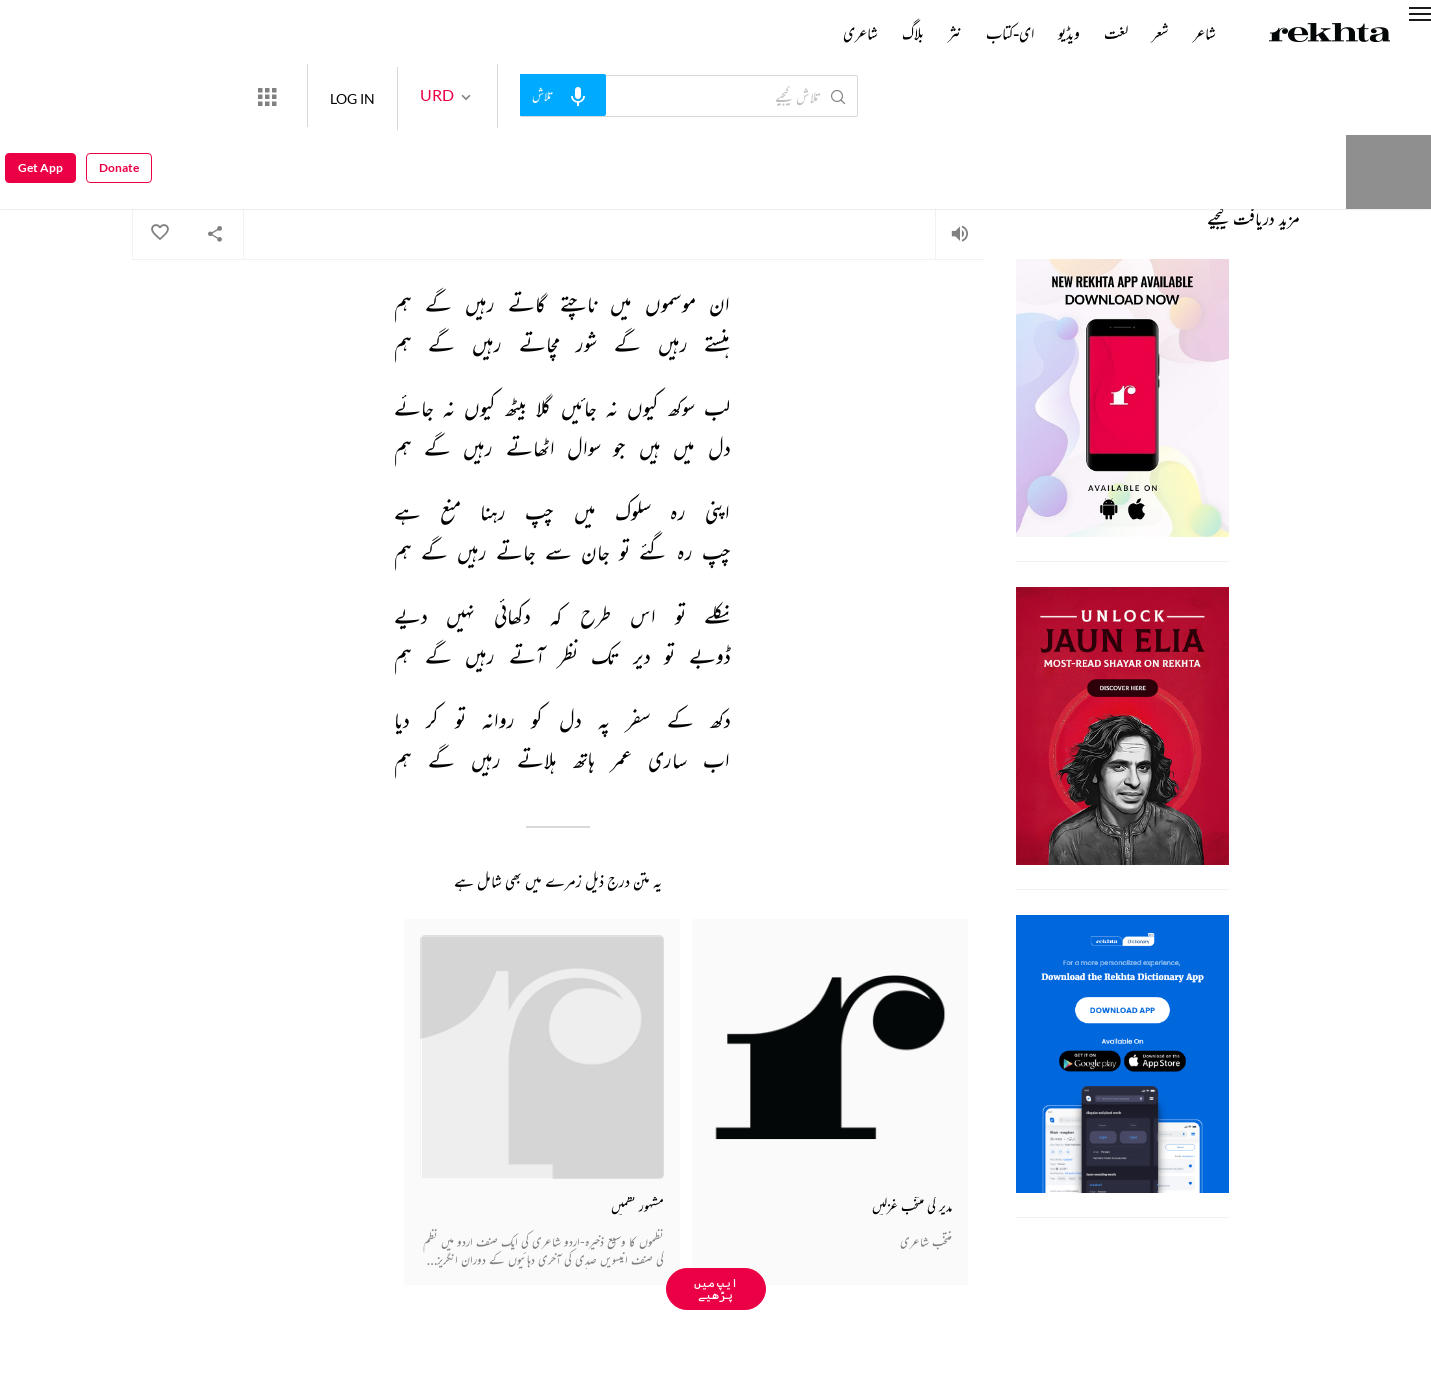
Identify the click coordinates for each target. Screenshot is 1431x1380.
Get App (40, 96)
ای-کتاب (1010, 33)
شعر (1160, 33)
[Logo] (1330, 35)
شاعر (1204, 33)
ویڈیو (1069, 33)
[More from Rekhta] (340, 96)
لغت (1116, 33)
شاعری (860, 33)
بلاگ (913, 33)
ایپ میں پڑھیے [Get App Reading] (716, 1288)
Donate (1166, 95)
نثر (955, 33)
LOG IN (425, 95)
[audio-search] (636, 95)
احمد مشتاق (968, 156)
